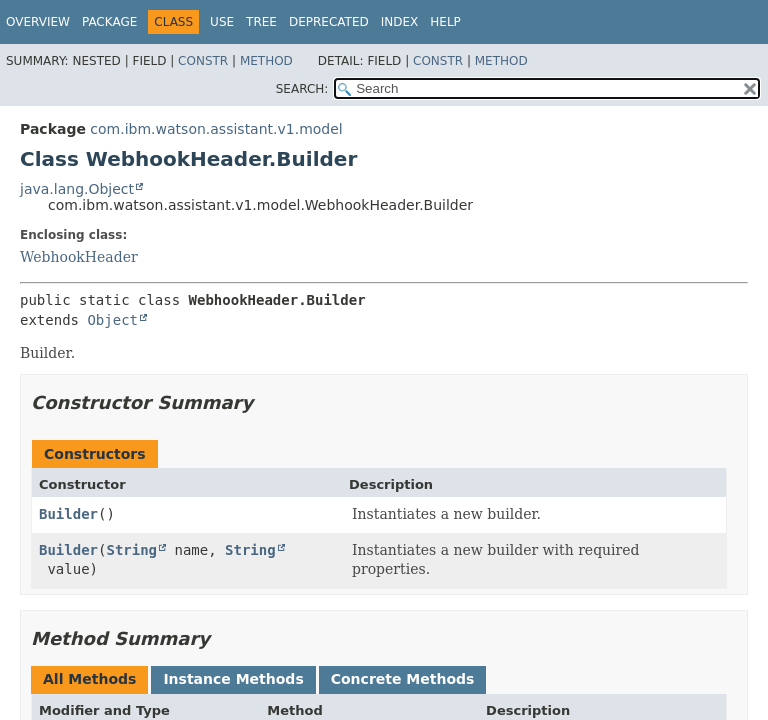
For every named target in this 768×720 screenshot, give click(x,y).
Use (222, 22)
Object (112, 320)
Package (109, 22)
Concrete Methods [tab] (403, 679)
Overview (38, 22)
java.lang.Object (77, 189)
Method (266, 61)
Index (400, 22)
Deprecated (329, 22)
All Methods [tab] (89, 679)
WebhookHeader (79, 257)
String (131, 550)
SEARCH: (302, 89)
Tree (261, 22)
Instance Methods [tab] (233, 679)
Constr (203, 61)
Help (445, 22)
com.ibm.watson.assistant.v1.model (216, 129)
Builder (68, 514)
